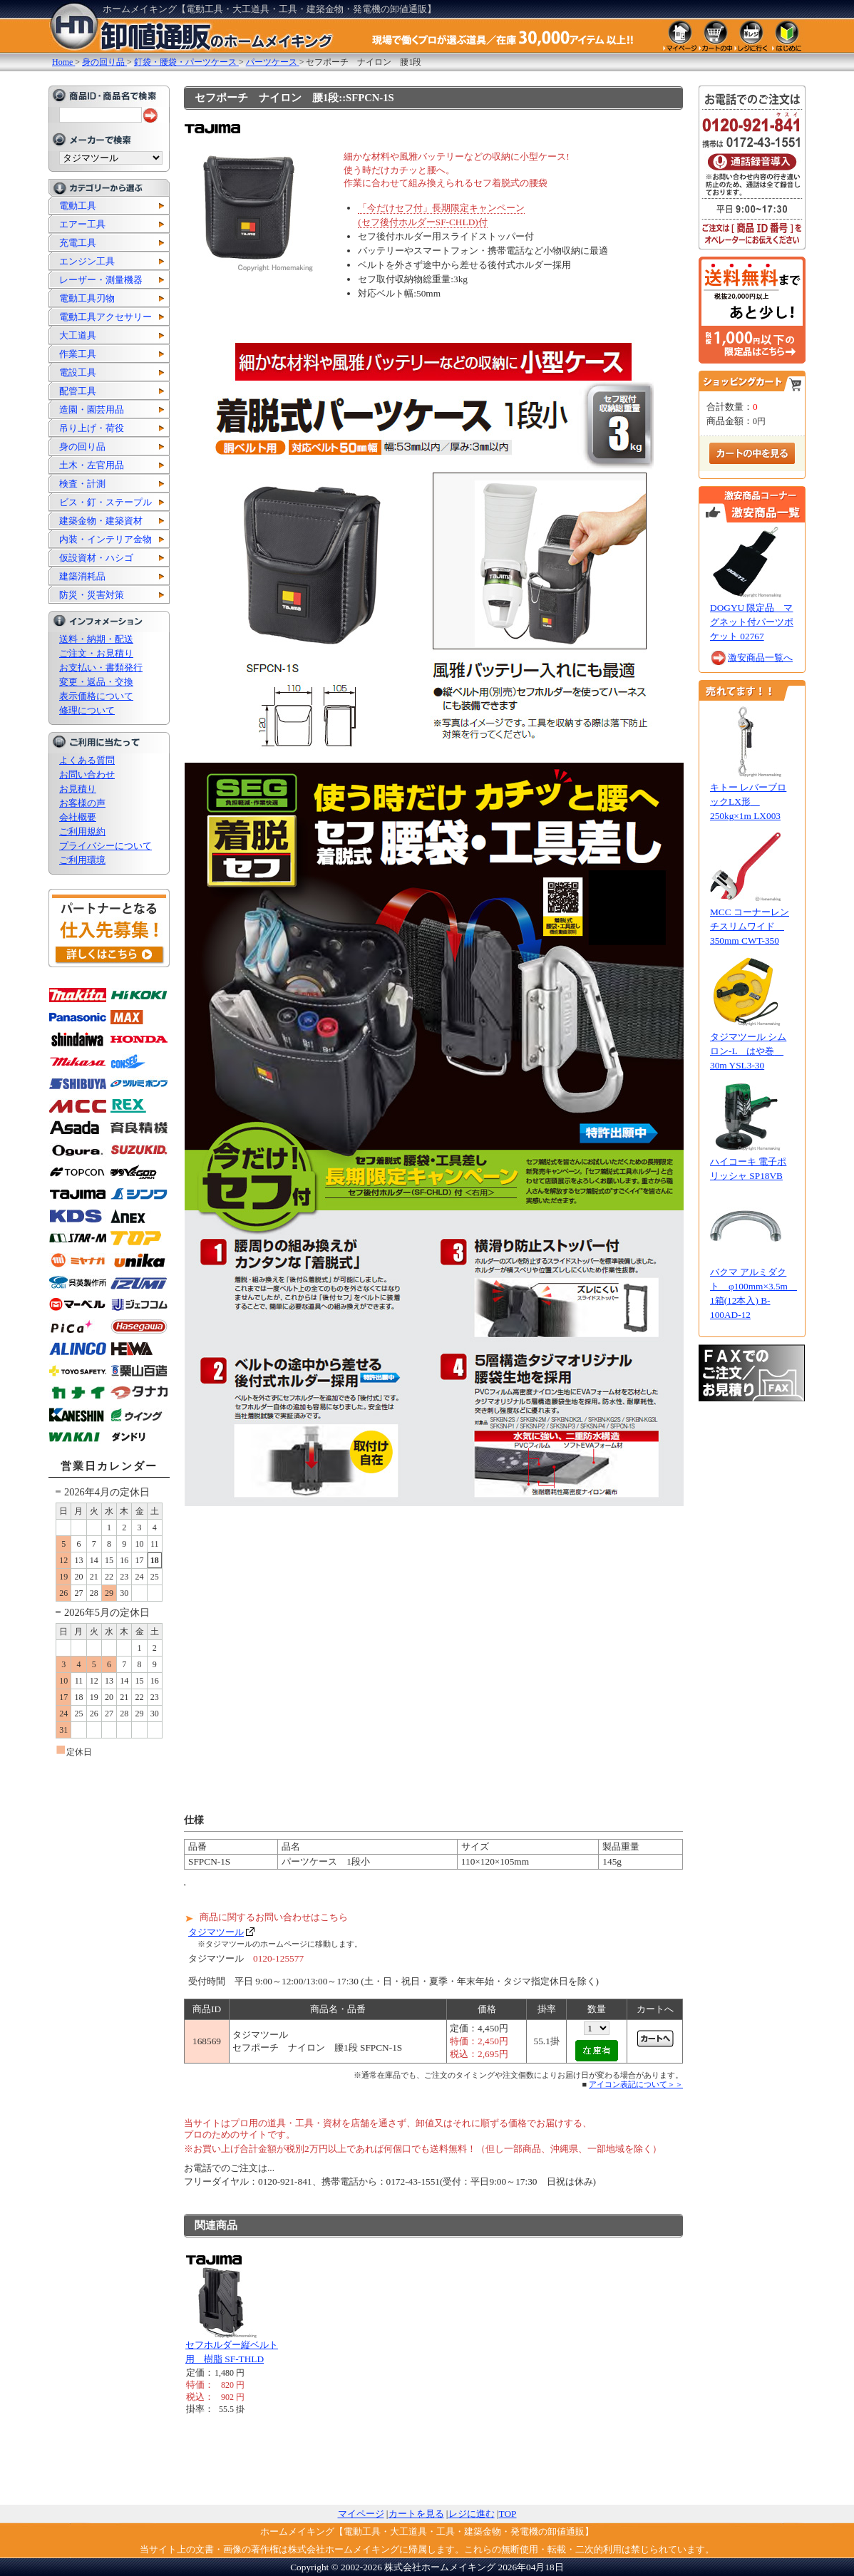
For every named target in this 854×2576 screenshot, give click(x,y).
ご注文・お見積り (96, 653)
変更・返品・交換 (96, 681)
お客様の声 (82, 803)
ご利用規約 (82, 831)
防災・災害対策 (91, 594)
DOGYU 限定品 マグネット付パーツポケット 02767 (751, 622)
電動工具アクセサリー (105, 316)
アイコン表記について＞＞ (636, 2084)
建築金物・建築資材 (101, 520)
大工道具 (77, 335)
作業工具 (77, 354)
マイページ (361, 2513)
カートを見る (416, 2513)
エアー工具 (82, 224)
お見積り (77, 788)
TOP (508, 2513)
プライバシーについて (105, 845)
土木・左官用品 (91, 465)
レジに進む (471, 2513)
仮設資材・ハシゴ (96, 557)
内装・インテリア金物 (105, 539)
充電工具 (77, 242)
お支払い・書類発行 (101, 667)
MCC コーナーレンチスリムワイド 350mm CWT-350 (749, 926)
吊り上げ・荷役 (91, 428)
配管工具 (77, 391)
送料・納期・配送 (96, 639)
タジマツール (216, 1932)
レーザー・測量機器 (101, 279)
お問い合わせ (87, 774)
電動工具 (77, 205)
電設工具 (77, 372)
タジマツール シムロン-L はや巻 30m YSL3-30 (748, 1051)
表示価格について (96, 696)
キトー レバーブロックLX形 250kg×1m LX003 (748, 801)
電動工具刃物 (87, 298)
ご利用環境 (82, 860)
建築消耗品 (82, 576)
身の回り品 (82, 446)
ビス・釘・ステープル (105, 502)
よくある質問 (87, 760)
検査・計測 (82, 483)
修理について (87, 710)
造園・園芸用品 (91, 409)
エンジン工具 (87, 261)
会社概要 (77, 817)
